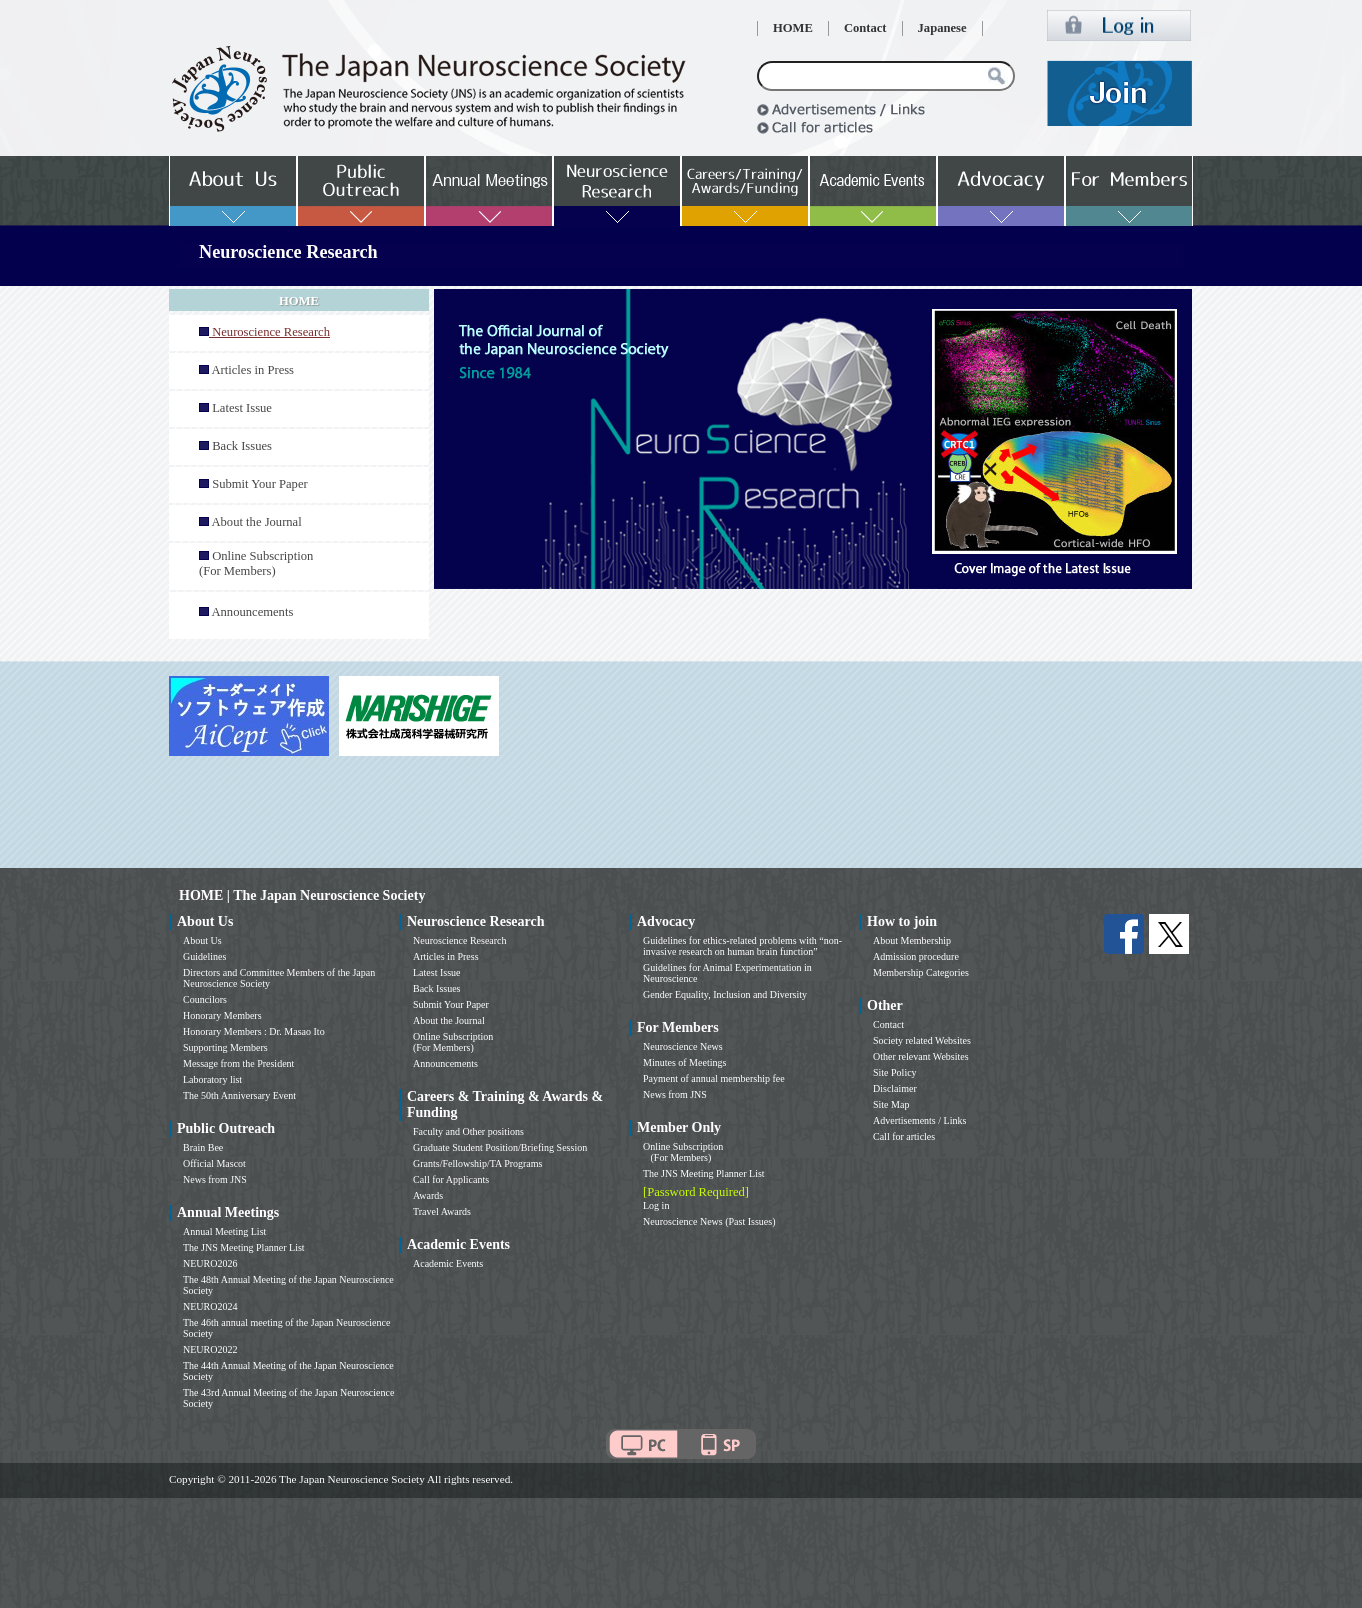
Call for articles (904, 1136)
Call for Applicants (451, 1179)
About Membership (912, 940)
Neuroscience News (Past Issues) (709, 1221)
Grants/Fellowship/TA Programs (477, 1163)
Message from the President (238, 1063)
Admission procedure (916, 956)
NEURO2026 (210, 1263)
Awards (428, 1195)
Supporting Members (225, 1047)
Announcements (252, 612)
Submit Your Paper (260, 484)
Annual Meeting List (224, 1231)
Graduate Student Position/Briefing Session (500, 1147)
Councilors (205, 999)
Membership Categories (921, 972)
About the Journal (256, 522)
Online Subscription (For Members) (256, 563)
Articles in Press (252, 370)
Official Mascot (214, 1163)
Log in (656, 1205)
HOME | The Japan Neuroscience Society (302, 895)
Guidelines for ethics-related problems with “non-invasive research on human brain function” (742, 946)
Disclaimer (895, 1088)
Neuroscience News (683, 1046)
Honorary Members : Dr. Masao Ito (254, 1031)
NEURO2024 (210, 1306)
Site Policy (895, 1072)
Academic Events (448, 1263)
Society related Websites (922, 1040)
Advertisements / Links (919, 1120)
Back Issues (242, 446)
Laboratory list (212, 1079)
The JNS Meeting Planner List (244, 1247)
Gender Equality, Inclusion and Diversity (725, 994)
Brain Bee (203, 1147)
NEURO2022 (210, 1349)
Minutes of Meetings (684, 1062)
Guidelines (204, 956)
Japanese (942, 28)
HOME (793, 28)
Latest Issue (242, 408)
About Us (202, 940)
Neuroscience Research (460, 940)
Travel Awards (442, 1211)
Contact (865, 28)
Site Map (891, 1104)
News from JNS (215, 1179)
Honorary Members (222, 1015)
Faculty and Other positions (468, 1131)
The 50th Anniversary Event (239, 1095)
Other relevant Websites (921, 1056)
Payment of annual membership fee (714, 1078)
